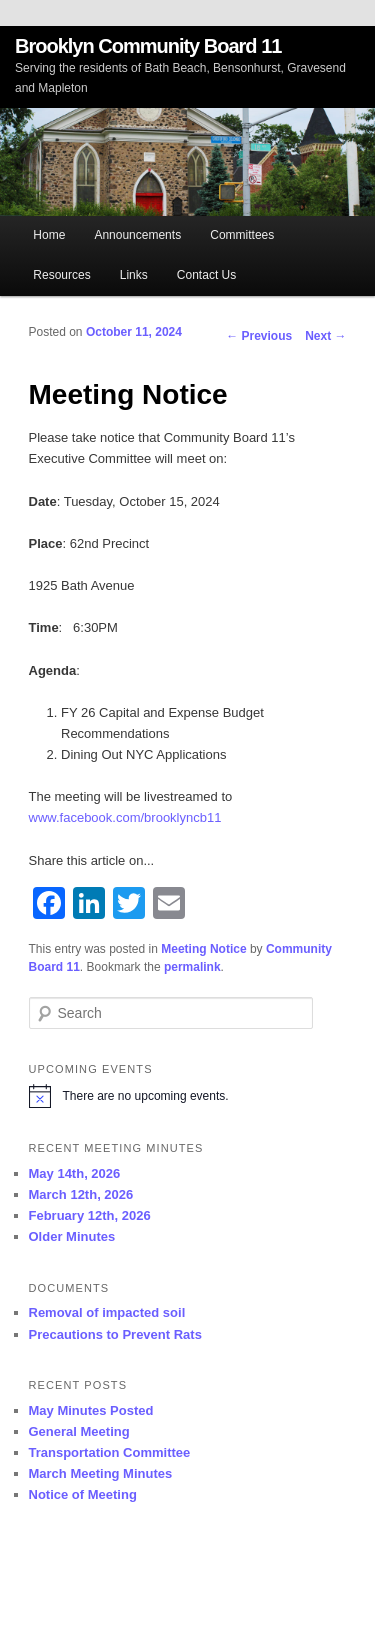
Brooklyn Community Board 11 (148, 46)
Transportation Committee (110, 1452)
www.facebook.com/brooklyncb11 (125, 817)
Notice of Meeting (83, 1494)
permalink (192, 967)
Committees (242, 235)
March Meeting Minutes (101, 1473)
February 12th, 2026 (90, 1215)
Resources (61, 275)
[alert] (188, 1096)
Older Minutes (72, 1236)
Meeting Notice (203, 949)
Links (134, 275)
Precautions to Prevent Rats (115, 1334)
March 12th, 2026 (81, 1194)
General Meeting (79, 1431)
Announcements (137, 235)
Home (49, 235)
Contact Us (206, 275)
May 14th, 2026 (75, 1173)
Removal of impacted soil (107, 1312)
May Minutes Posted (91, 1410)
